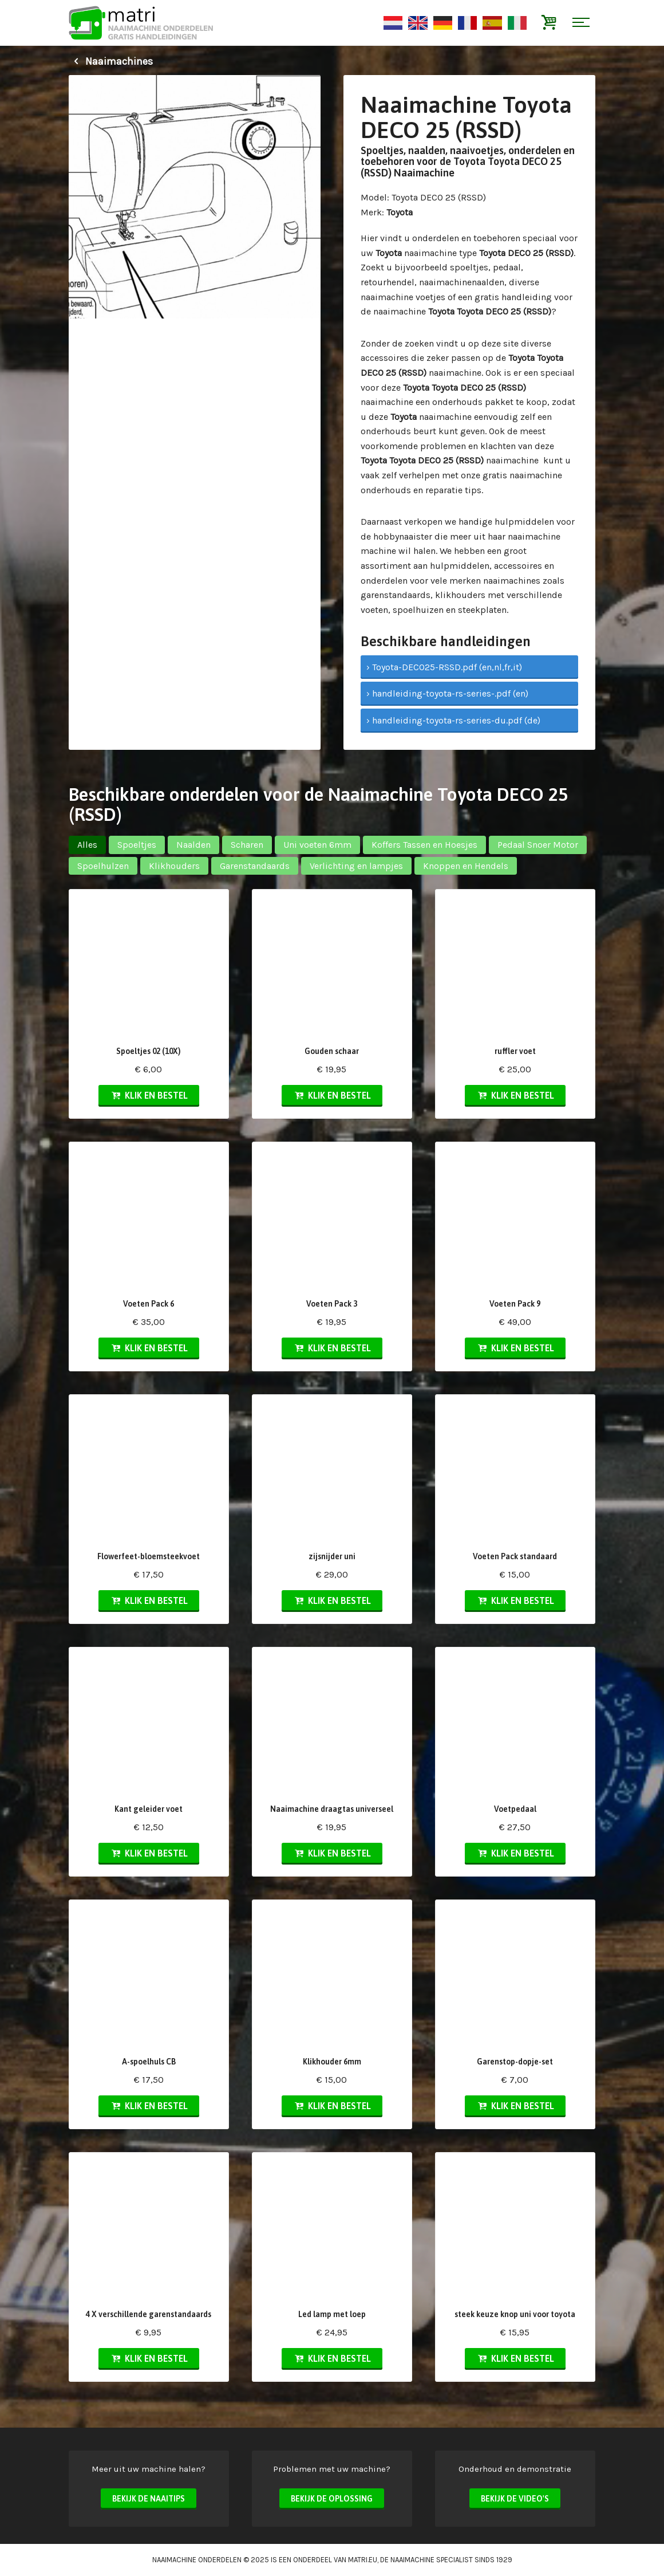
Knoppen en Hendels (465, 865)
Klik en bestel (149, 1095)
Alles (87, 844)
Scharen (247, 844)
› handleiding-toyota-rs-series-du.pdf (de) (453, 720)
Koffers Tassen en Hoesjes (424, 844)
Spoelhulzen (103, 865)
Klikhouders (174, 865)
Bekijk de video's (515, 2498)
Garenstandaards (255, 865)
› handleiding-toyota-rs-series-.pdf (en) (447, 693)
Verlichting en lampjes (356, 865)
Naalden (193, 844)
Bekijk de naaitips (148, 2498)
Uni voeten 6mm (317, 844)
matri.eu (362, 2559)
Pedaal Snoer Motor (537, 844)
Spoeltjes (136, 844)
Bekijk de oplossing (332, 2498)
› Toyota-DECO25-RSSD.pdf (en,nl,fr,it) (444, 667)
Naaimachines (111, 61)
